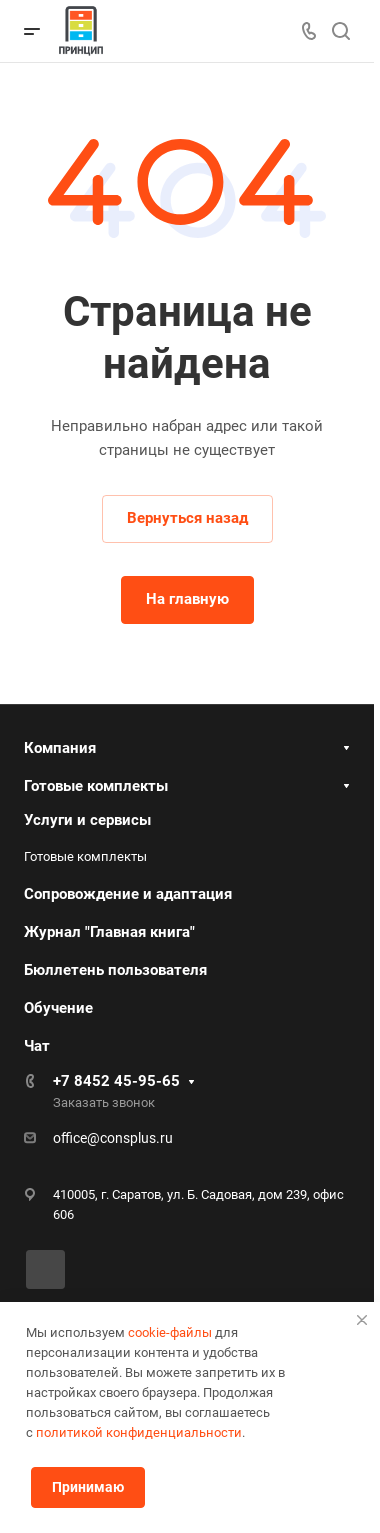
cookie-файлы (170, 1332)
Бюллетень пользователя (115, 970)
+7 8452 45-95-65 (116, 1081)
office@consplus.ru (113, 1138)
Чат (37, 1046)
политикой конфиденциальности (139, 1432)
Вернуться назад (187, 518)
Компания (60, 748)
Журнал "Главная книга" (109, 932)
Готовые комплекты (96, 786)
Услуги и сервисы (87, 820)
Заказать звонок (104, 1102)
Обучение (58, 1008)
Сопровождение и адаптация (128, 894)
